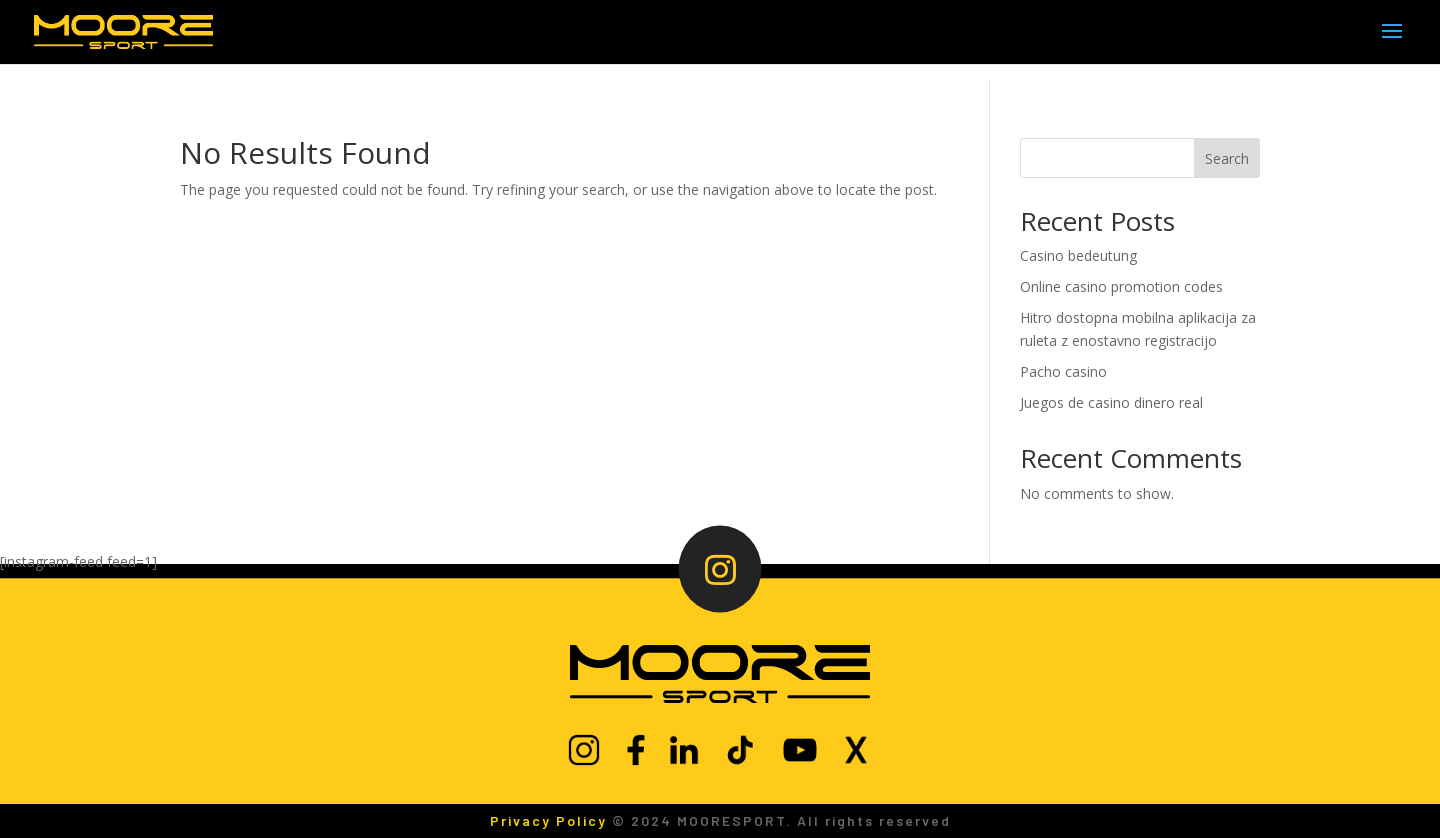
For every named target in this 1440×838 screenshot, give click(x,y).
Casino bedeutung (1078, 255)
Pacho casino (1063, 371)
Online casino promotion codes (1121, 286)
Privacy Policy (548, 820)
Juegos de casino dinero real (1111, 402)
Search (1227, 158)
